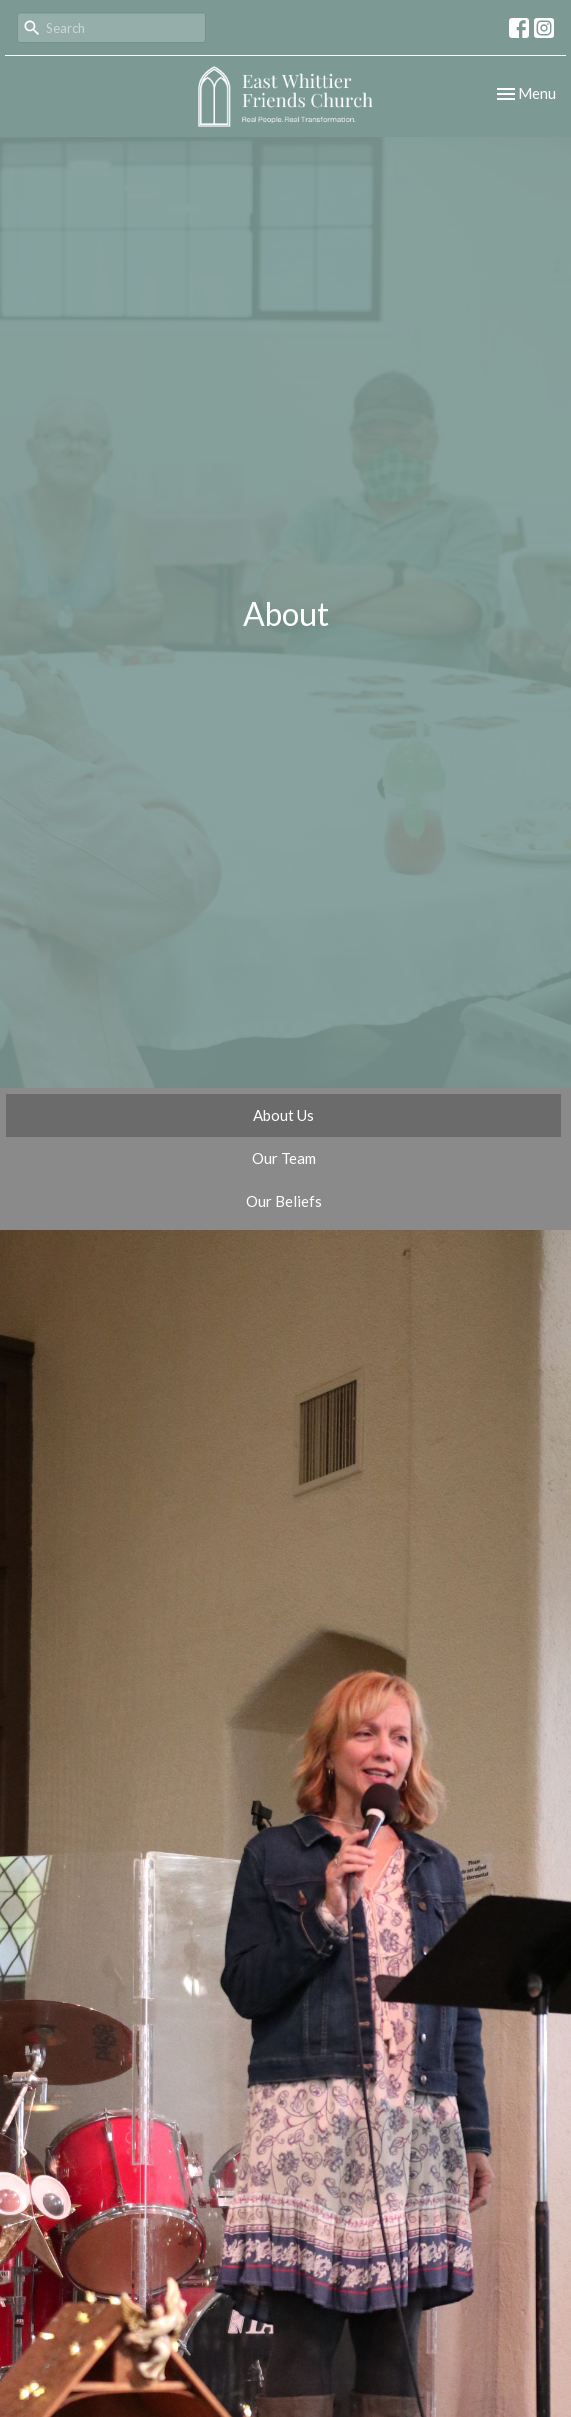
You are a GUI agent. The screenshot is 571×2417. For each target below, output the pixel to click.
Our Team (284, 1158)
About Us (283, 1115)
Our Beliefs (284, 1201)
